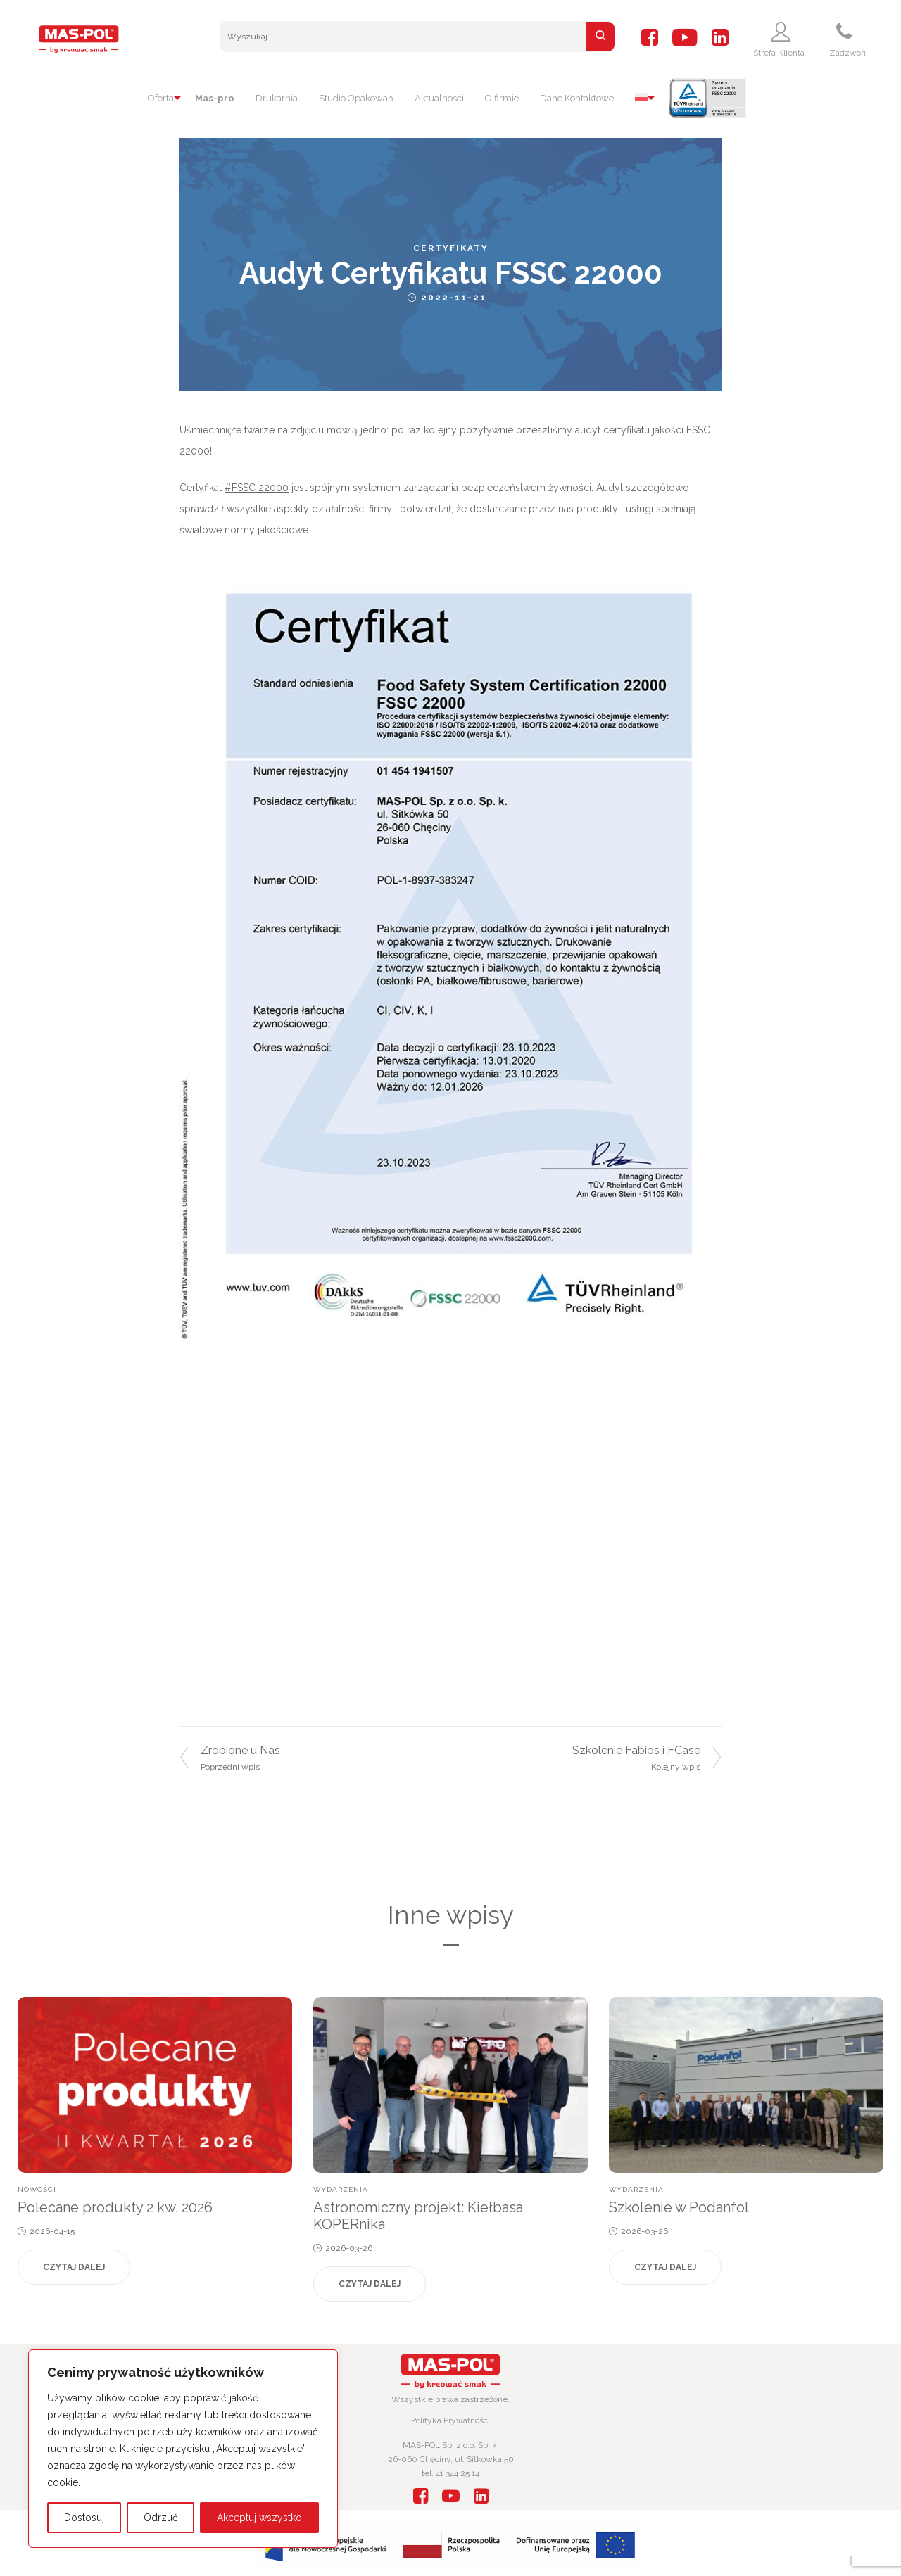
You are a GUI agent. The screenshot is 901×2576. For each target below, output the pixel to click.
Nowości (37, 2189)
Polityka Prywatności (450, 2420)
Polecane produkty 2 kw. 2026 (115, 2207)
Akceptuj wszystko (259, 2517)
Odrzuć (161, 2517)
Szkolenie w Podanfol (679, 2207)
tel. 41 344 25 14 (450, 2473)
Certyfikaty (451, 248)
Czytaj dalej (74, 2267)
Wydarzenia (340, 2189)
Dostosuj (84, 2517)
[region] (183, 2448)
